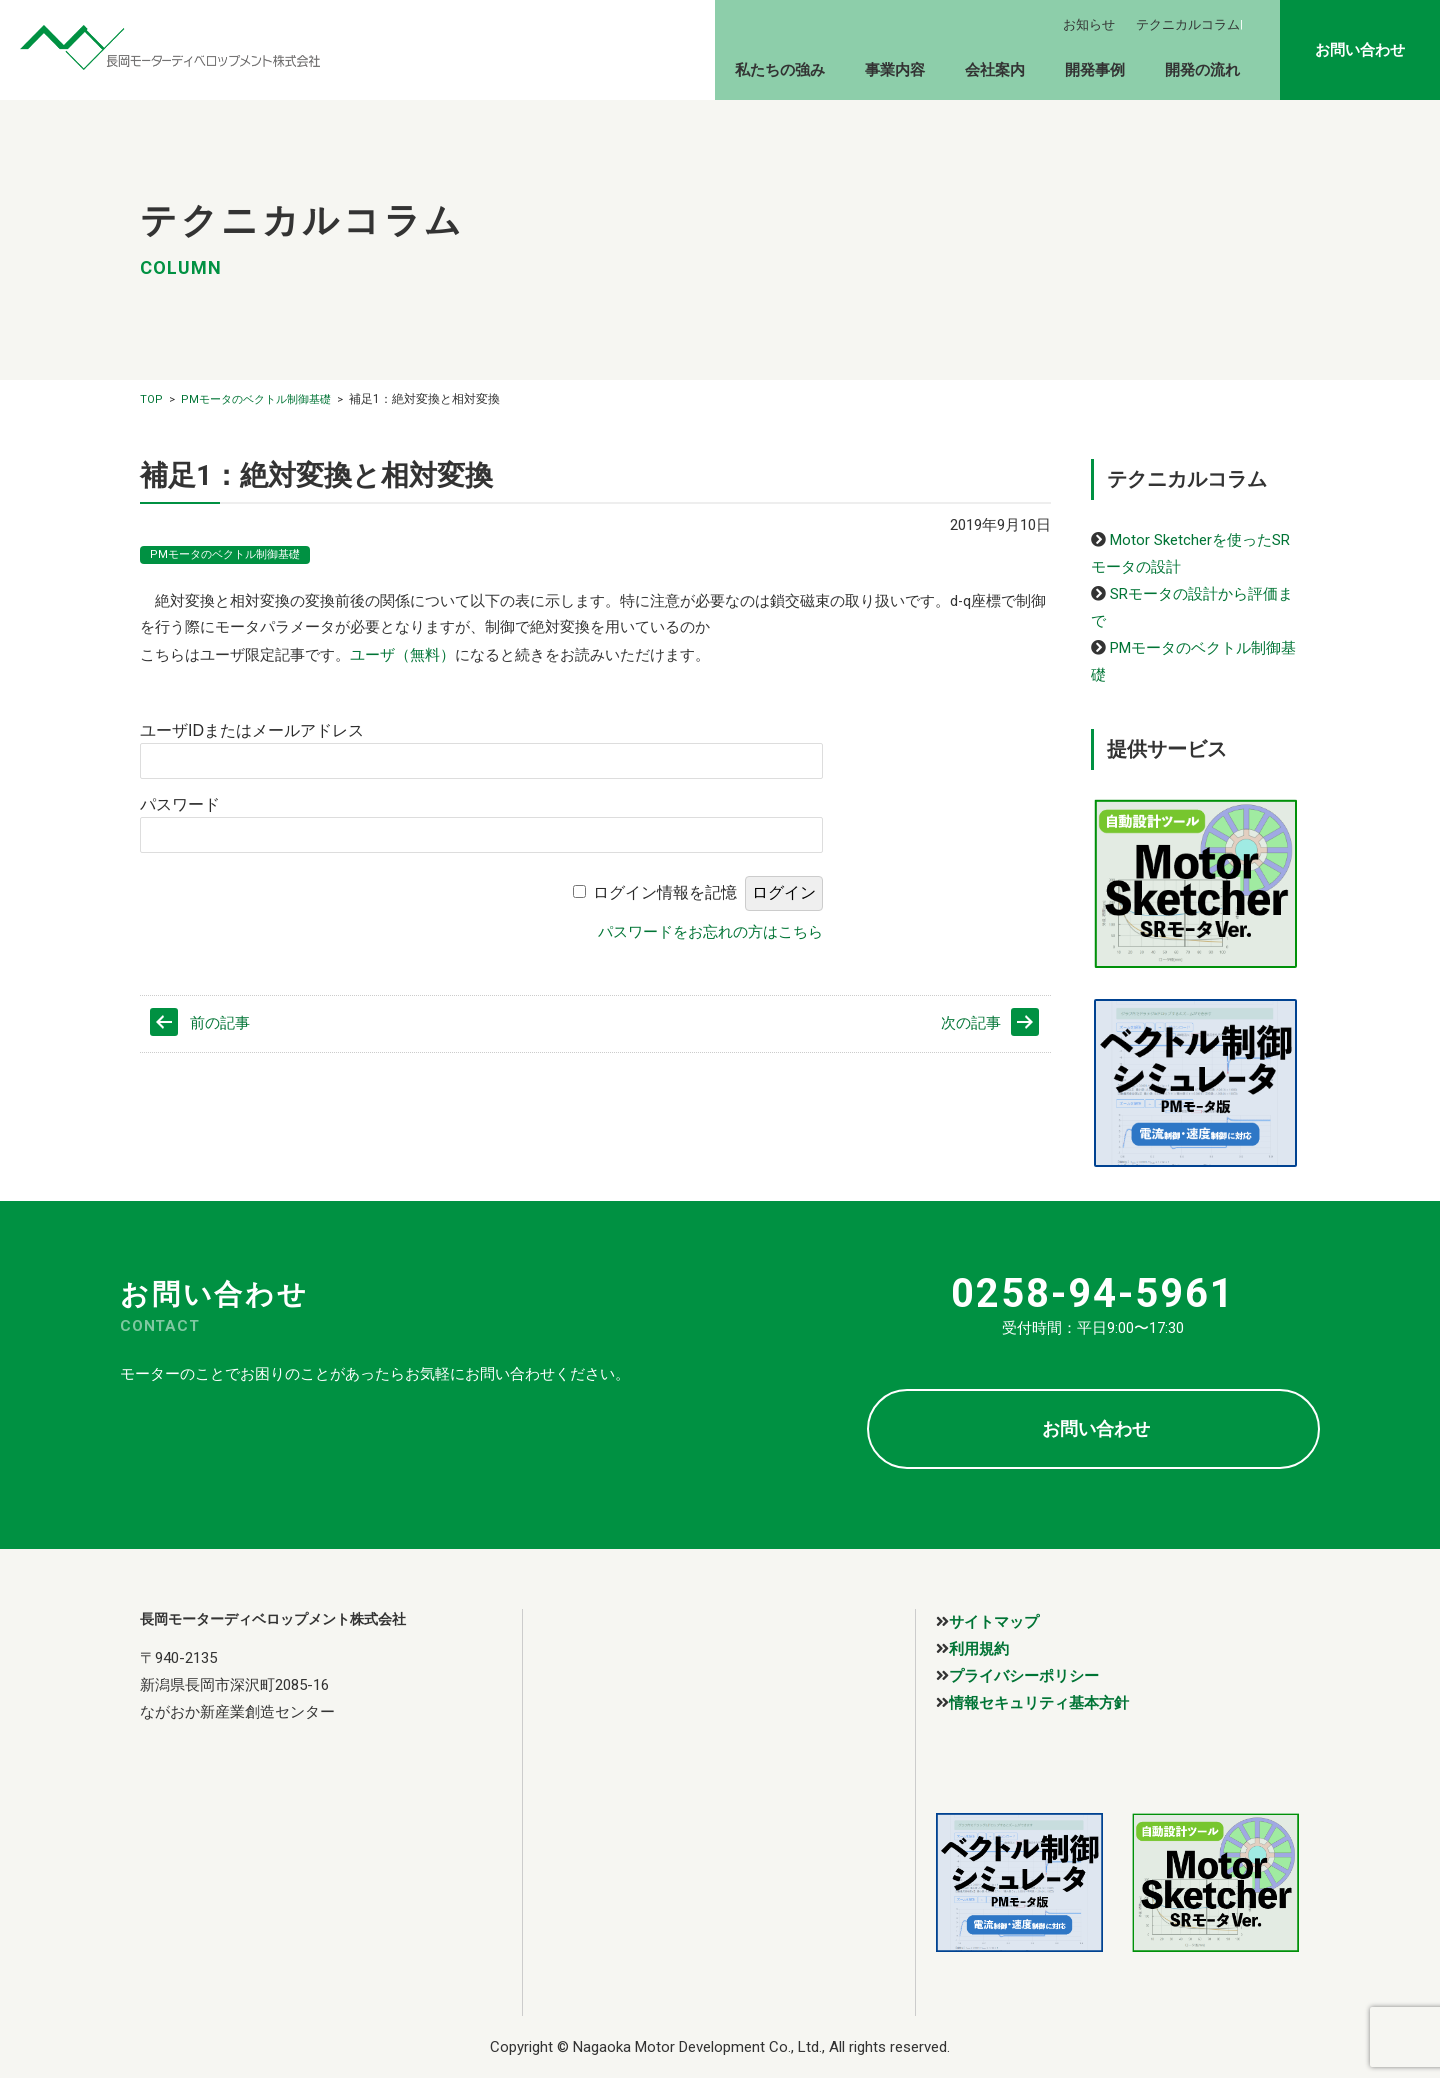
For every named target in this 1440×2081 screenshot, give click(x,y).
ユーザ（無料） (402, 656)
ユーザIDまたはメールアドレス (252, 731)
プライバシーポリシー (1024, 1675)
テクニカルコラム (1188, 24)
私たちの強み (780, 70)
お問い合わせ (1360, 50)
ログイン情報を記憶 (665, 893)
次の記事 (971, 1026)
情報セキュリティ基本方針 (1039, 1702)
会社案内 (995, 70)
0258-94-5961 (1093, 1293)
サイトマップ (994, 1621)
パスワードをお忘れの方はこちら (710, 932)
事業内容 (895, 70)
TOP (151, 399)
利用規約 (979, 1648)
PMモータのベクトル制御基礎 (256, 399)
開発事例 (1095, 70)
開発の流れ (1202, 70)
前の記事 (220, 1026)
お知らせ (1089, 24)
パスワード (180, 805)
